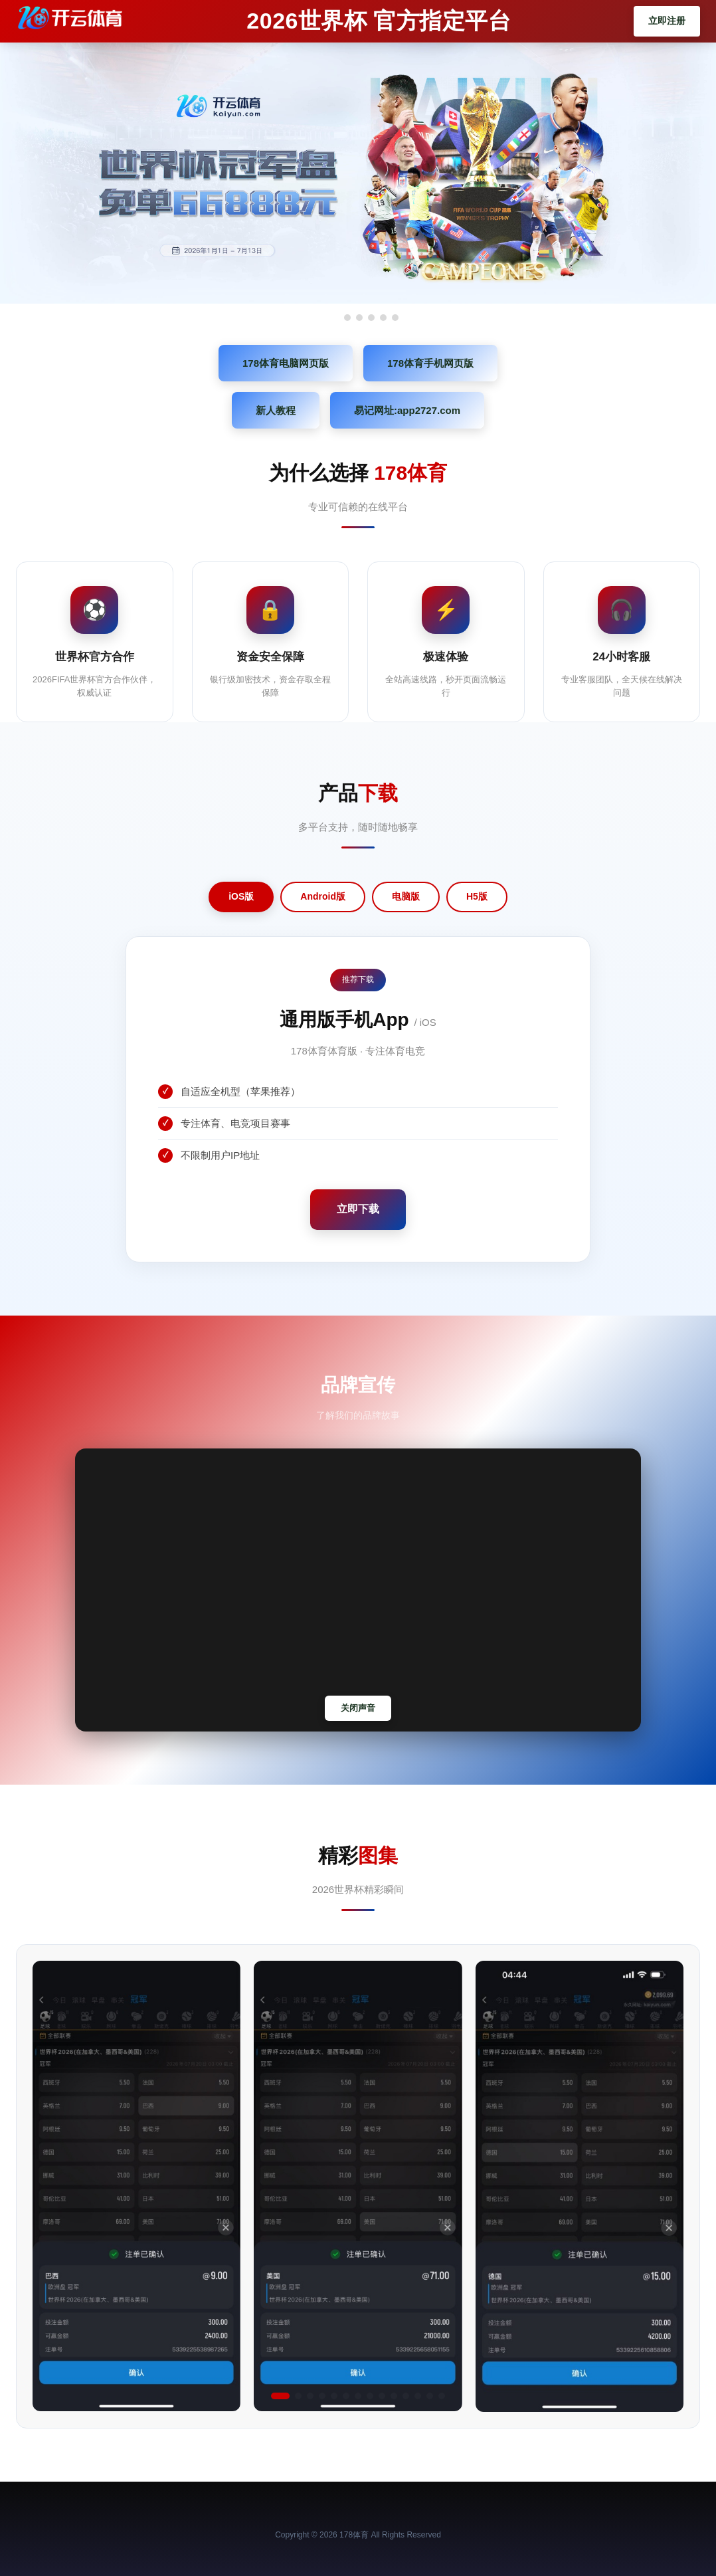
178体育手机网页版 (430, 363)
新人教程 (276, 410)
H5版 (477, 896)
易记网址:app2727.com (407, 410)
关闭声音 (358, 1708)
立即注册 (666, 20)
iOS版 (241, 896)
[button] (280, 2396)
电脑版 (406, 896)
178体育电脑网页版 (285, 363)
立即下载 (358, 1209)
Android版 (322, 896)
